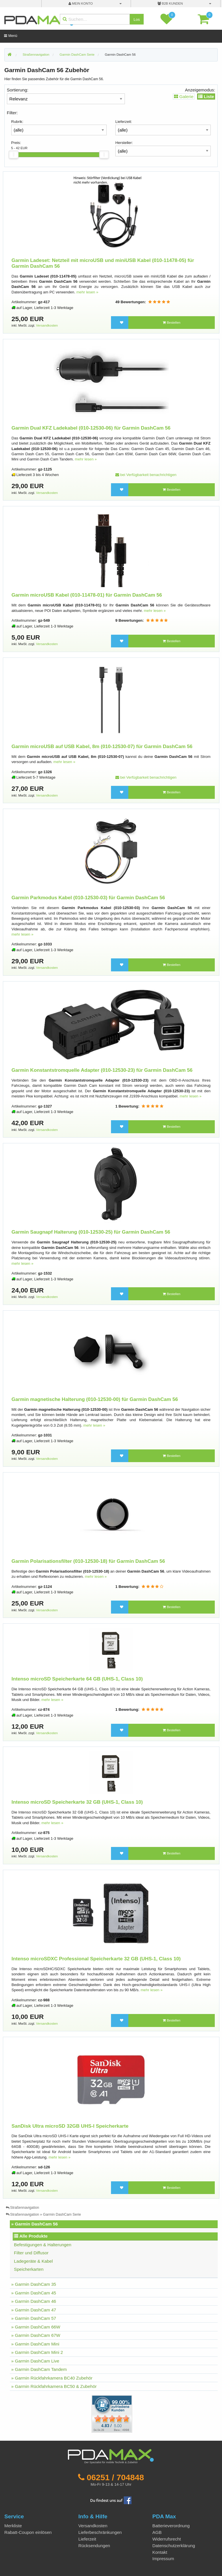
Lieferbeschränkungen (100, 2532)
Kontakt (159, 2552)
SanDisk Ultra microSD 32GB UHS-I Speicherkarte (70, 2126)
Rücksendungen (94, 2545)
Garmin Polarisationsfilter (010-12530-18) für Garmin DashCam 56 (88, 1561)
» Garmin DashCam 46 (33, 2301)
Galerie (183, 96)
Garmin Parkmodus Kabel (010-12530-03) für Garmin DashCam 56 (88, 897)
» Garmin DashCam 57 (33, 2318)
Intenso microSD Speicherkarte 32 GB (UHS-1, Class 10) (77, 1802)
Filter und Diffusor (31, 2252)
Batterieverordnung (171, 2525)
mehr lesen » (87, 292)
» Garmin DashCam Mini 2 (37, 2352)
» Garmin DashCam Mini (35, 2343)
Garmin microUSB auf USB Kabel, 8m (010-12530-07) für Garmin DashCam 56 (102, 746)
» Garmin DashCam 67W (35, 2335)
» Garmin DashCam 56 (34, 2223)
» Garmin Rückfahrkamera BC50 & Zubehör (54, 2386)
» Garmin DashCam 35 (33, 2284)
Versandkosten (47, 325)
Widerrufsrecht (166, 2538)
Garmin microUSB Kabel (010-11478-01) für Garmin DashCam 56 (87, 595)
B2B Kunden (170, 3)
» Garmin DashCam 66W (35, 2326)
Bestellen (171, 322)
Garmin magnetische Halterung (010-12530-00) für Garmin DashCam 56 (95, 1399)
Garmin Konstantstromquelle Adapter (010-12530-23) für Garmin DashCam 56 (102, 1070)
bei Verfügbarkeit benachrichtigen (145, 475)
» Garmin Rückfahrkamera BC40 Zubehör (51, 2377)
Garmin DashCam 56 (120, 54)
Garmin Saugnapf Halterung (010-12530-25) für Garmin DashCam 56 (91, 1232)
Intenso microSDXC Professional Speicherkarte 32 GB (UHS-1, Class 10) (96, 1958)
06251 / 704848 (115, 2477)
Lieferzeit (87, 2538)
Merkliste (13, 2525)
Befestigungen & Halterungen (42, 2244)
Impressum (163, 2558)
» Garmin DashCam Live (35, 2360)
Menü (10, 36)
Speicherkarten (28, 2269)
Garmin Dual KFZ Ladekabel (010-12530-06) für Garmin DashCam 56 (91, 428)
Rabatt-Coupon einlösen (28, 2532)
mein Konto (81, 3)
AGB (157, 2532)
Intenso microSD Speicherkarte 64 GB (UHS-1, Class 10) (77, 1679)
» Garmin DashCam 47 (33, 2309)
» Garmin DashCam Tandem (39, 2369)
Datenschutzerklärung (173, 2545)
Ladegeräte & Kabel (33, 2261)
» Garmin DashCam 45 (33, 2292)
